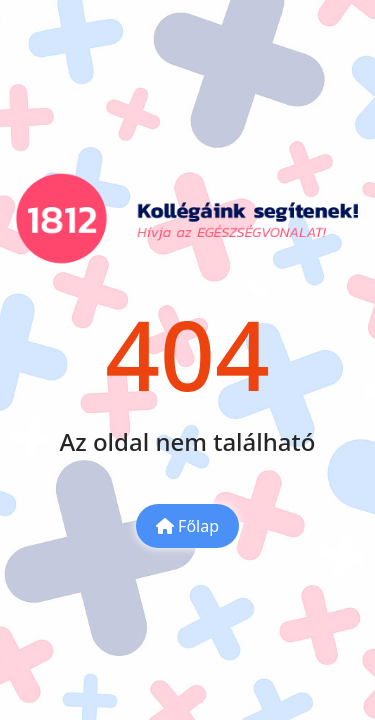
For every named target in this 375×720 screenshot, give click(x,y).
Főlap (187, 526)
